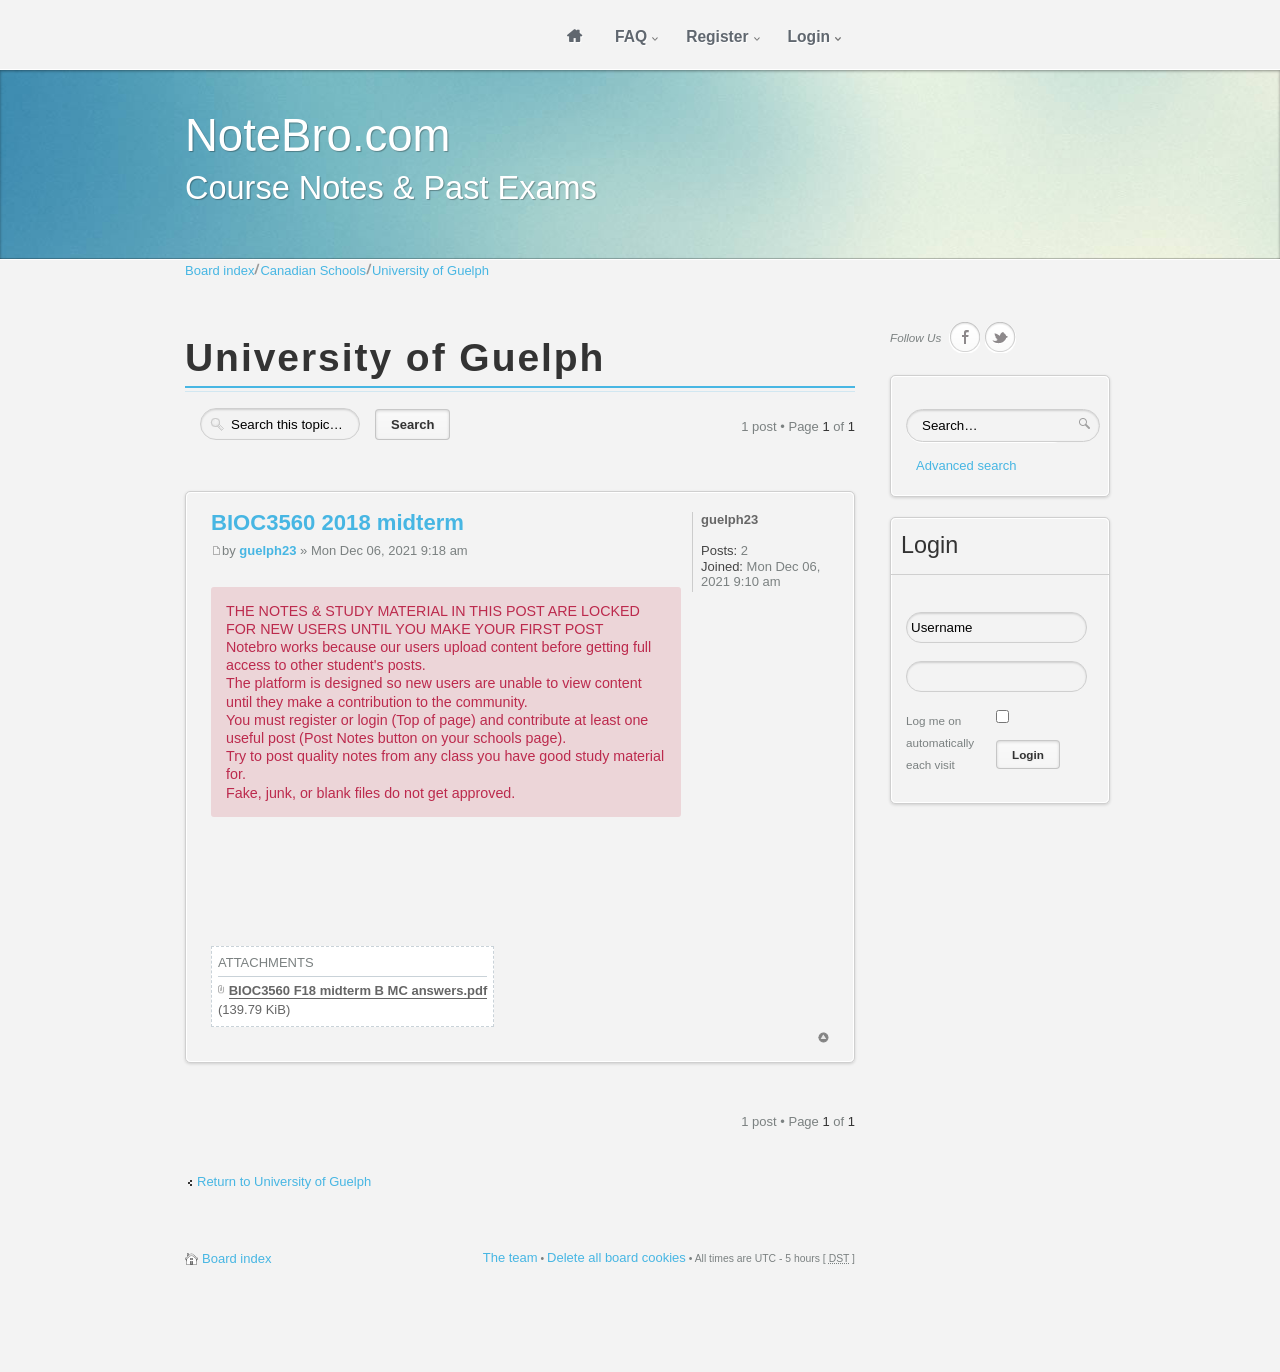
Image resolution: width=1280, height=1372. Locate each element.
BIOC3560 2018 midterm (337, 522)
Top (823, 1037)
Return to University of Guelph (284, 1181)
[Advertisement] (575, 896)
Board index (219, 270)
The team (510, 1257)
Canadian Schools (313, 270)
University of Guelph (430, 270)
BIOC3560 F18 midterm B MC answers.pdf (358, 990)
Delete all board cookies (616, 1257)
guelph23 (267, 550)
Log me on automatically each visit (940, 742)
